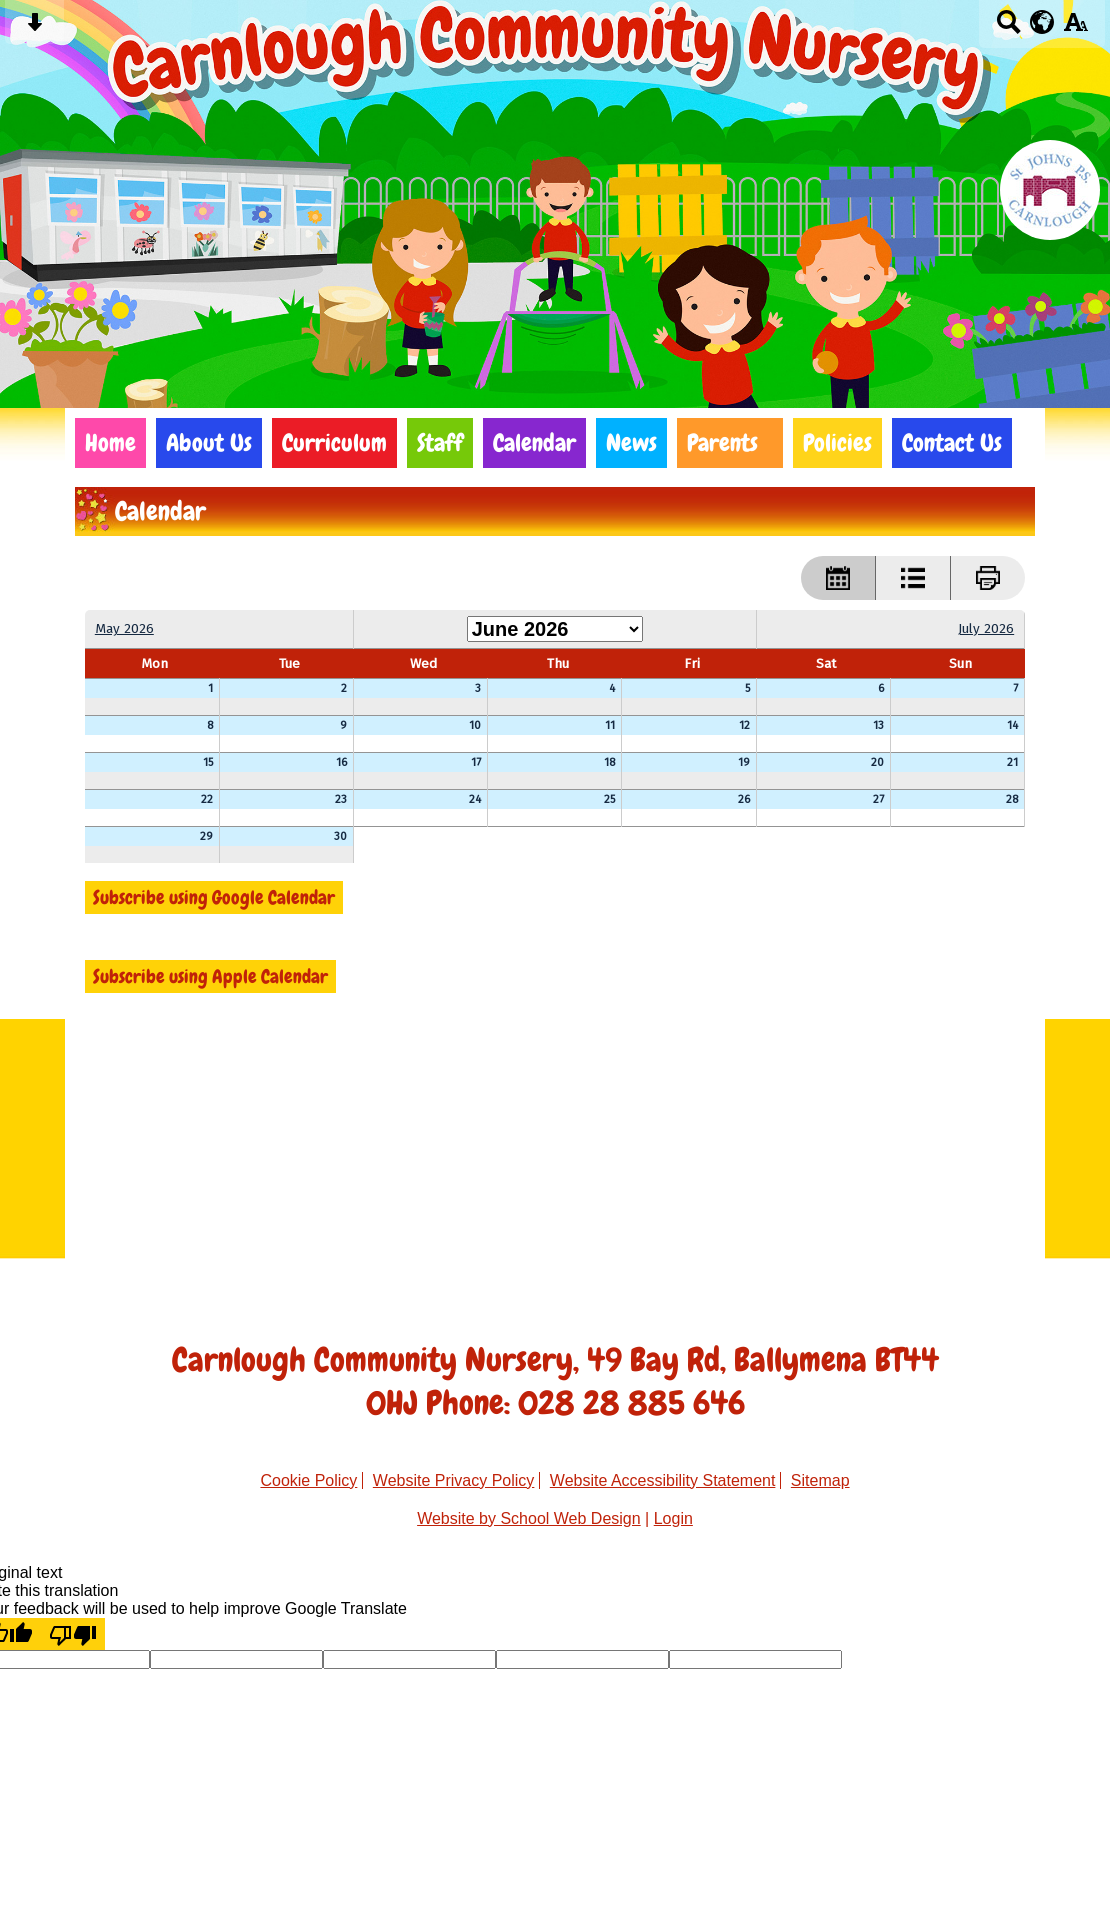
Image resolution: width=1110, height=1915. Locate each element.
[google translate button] (1042, 22)
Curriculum (334, 442)
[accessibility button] (1075, 28)
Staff (440, 442)
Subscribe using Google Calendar (214, 897)
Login (673, 1518)
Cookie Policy (308, 1480)
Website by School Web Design (529, 1518)
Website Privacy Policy (454, 1480)
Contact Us (952, 442)
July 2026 (986, 628)
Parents (722, 442)
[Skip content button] (34, 28)
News (631, 442)
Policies (837, 442)
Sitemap (820, 1480)
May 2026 (124, 628)
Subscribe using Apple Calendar (210, 976)
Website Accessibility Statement (663, 1480)
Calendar (534, 442)
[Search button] (1008, 28)
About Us (209, 442)
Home (110, 442)
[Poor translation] (73, 1634)
